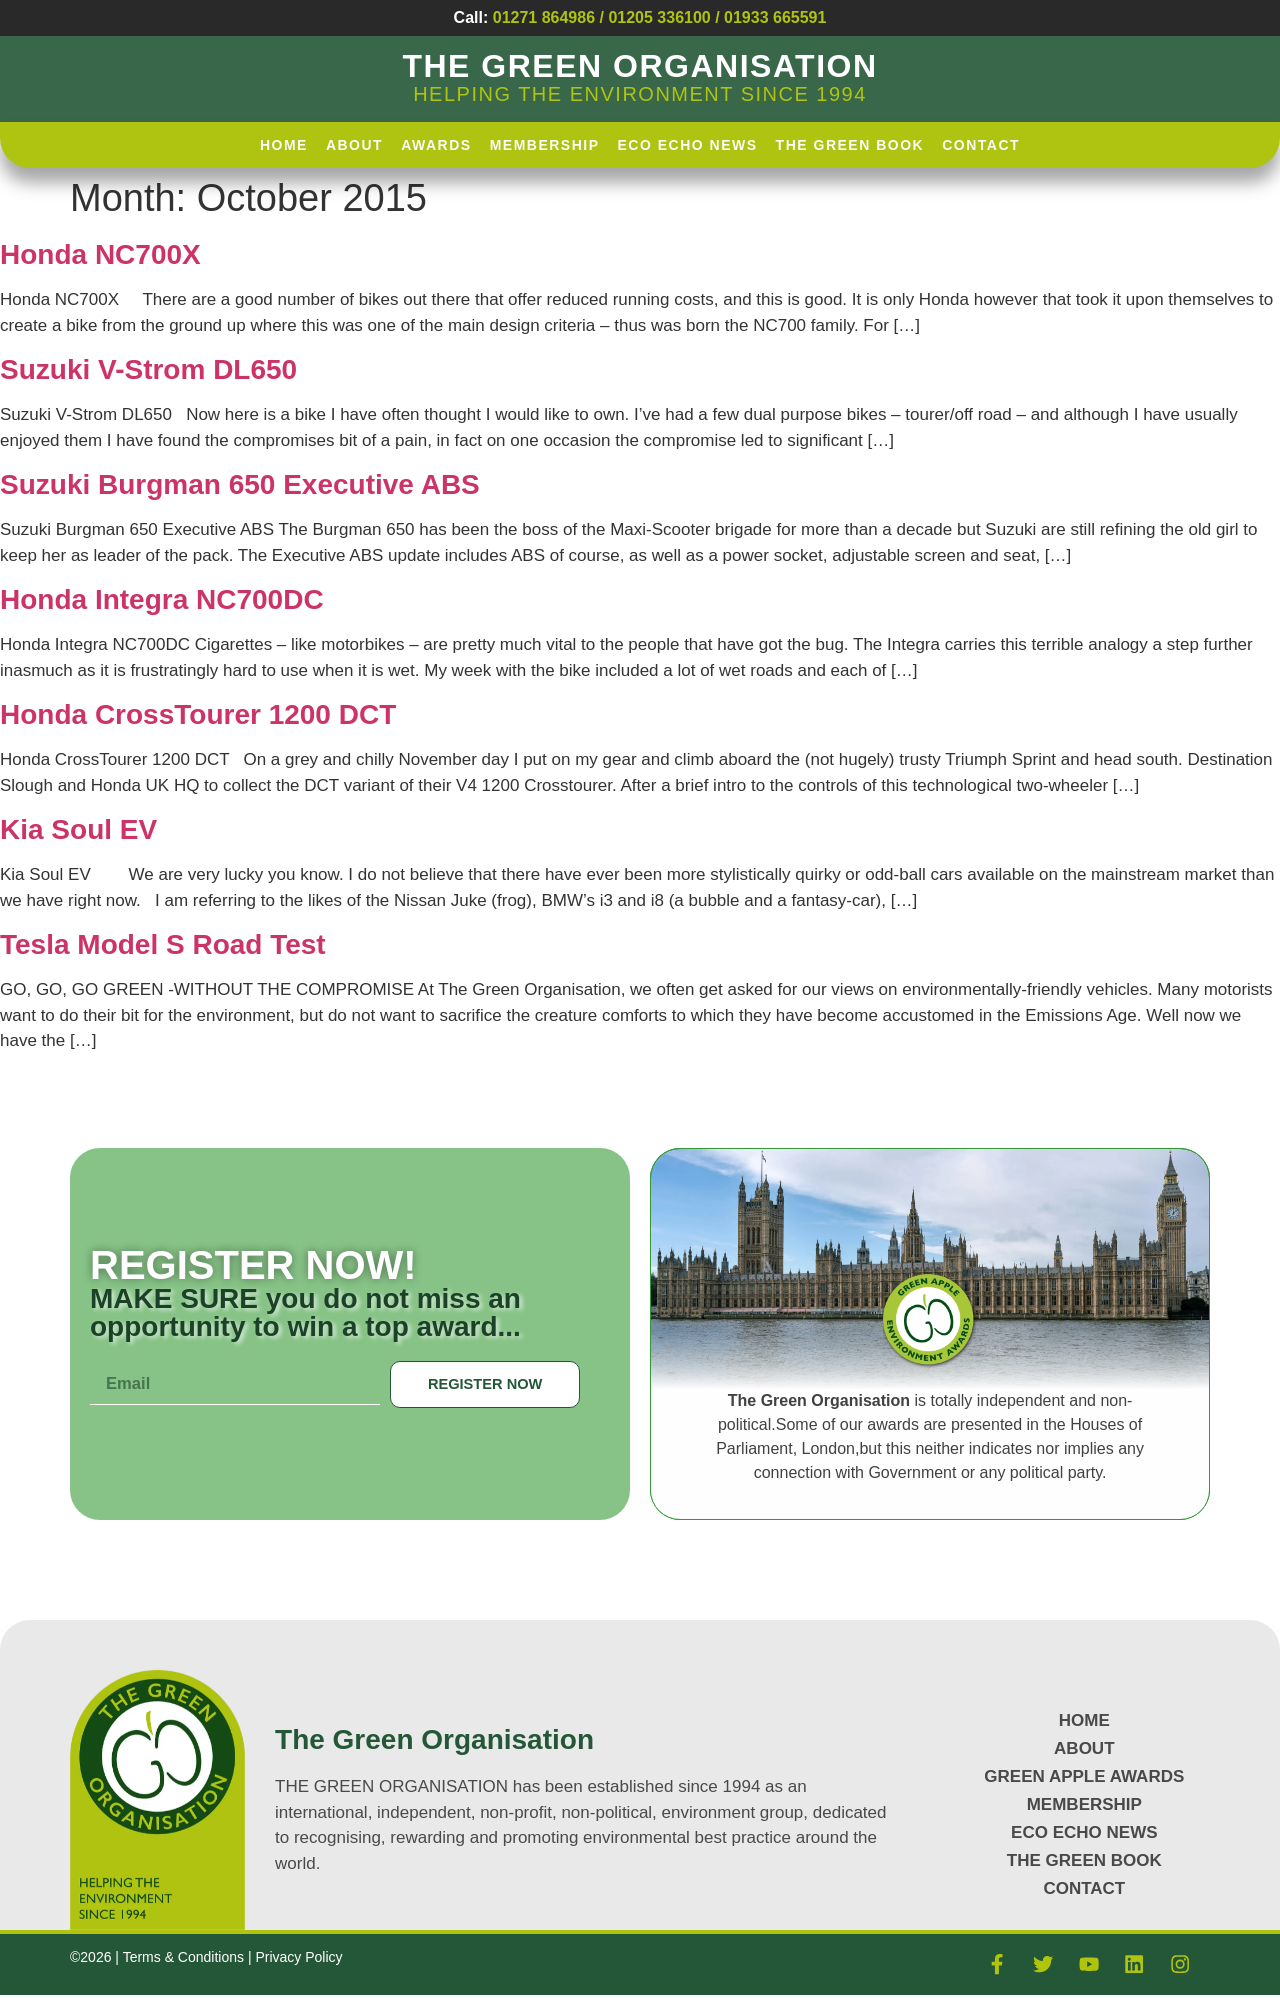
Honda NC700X (100, 254)
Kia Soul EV (78, 829)
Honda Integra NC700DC (162, 599)
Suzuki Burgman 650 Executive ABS (240, 484)
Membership (545, 145)
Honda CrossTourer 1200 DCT (198, 714)
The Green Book (850, 145)
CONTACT (1084, 1888)
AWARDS (436, 145)
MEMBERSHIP (1084, 1804)
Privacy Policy (298, 1959)
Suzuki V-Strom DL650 (148, 369)
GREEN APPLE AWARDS (1084, 1776)
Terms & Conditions (185, 1959)
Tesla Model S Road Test (163, 944)
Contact (981, 145)
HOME (284, 145)
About (354, 145)
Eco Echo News (688, 145)
